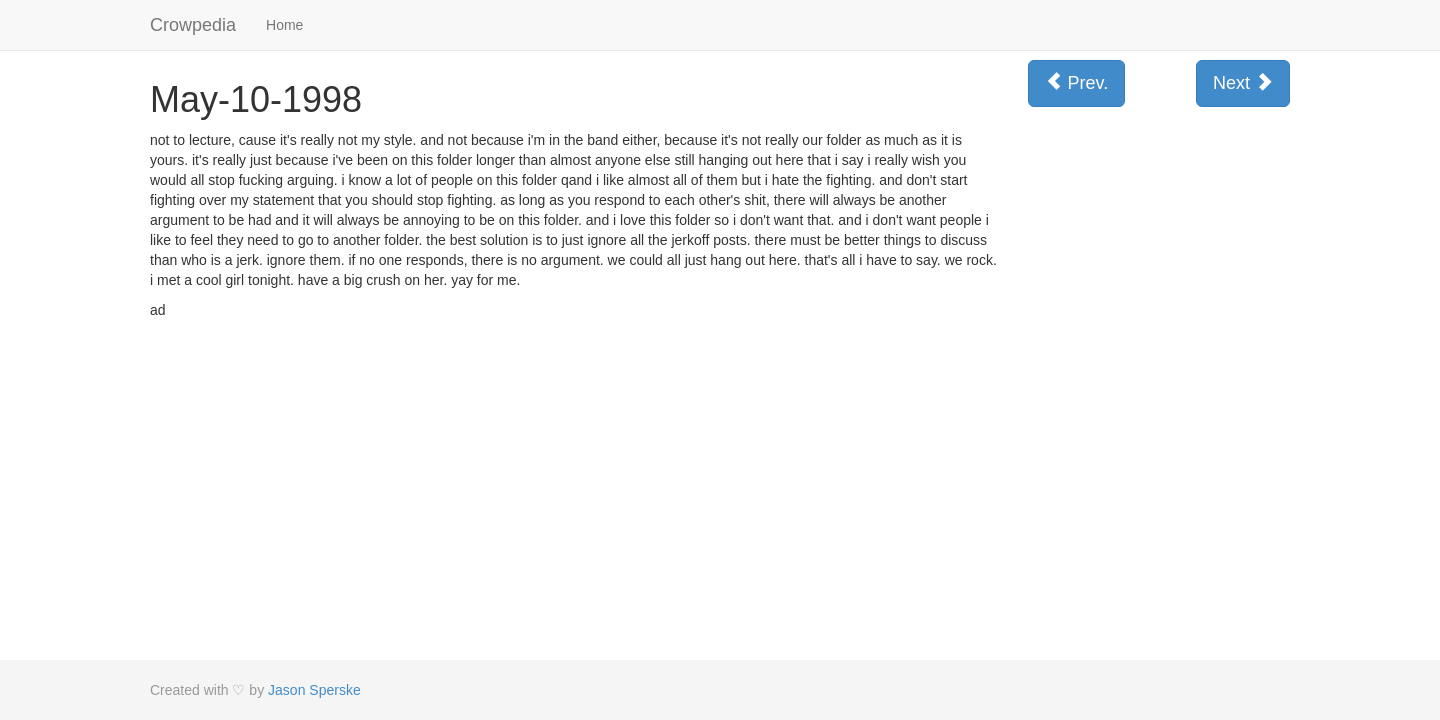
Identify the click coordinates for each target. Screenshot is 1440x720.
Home (284, 25)
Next (1243, 82)
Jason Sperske (314, 690)
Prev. (1077, 82)
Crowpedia (193, 25)
